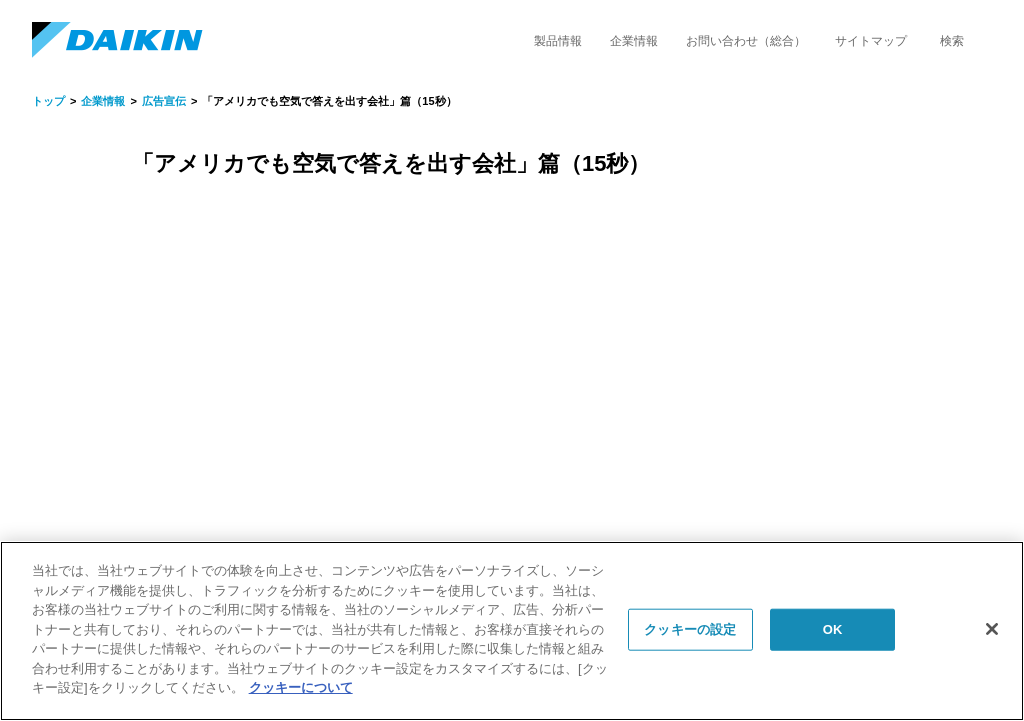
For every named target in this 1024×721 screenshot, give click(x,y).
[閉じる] (992, 629)
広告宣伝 (164, 101)
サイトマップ (871, 41)
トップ (48, 101)
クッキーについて (301, 687)
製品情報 (558, 41)
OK (833, 629)
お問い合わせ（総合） (746, 41)
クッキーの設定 (690, 629)
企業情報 (634, 41)
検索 (952, 41)
